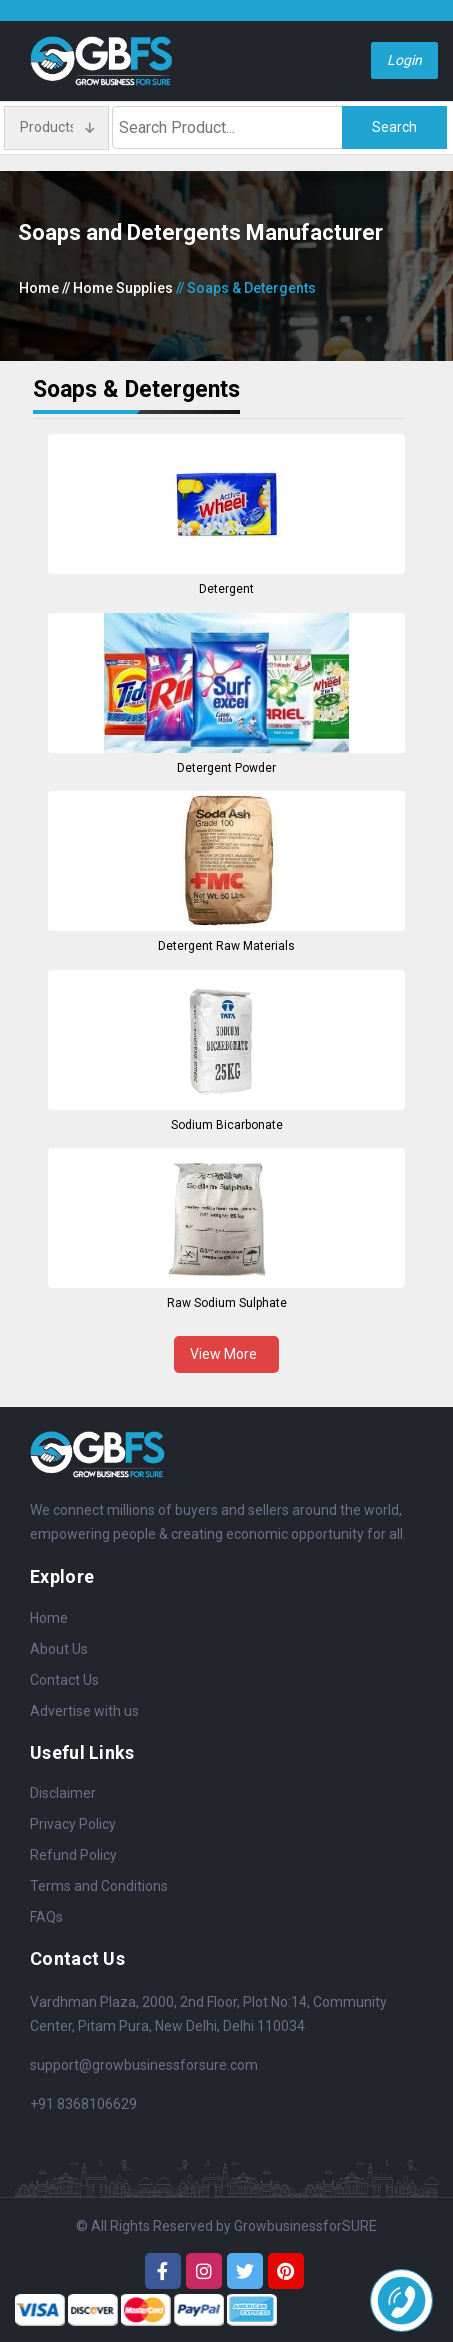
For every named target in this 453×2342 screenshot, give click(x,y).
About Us (59, 1649)
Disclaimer (63, 1793)
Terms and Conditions (99, 1886)
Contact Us (64, 1680)
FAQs (46, 1917)
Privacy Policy (73, 1824)
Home (39, 288)
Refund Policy (73, 1855)
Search (394, 127)
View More (226, 1354)
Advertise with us (84, 1711)
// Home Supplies (117, 288)
